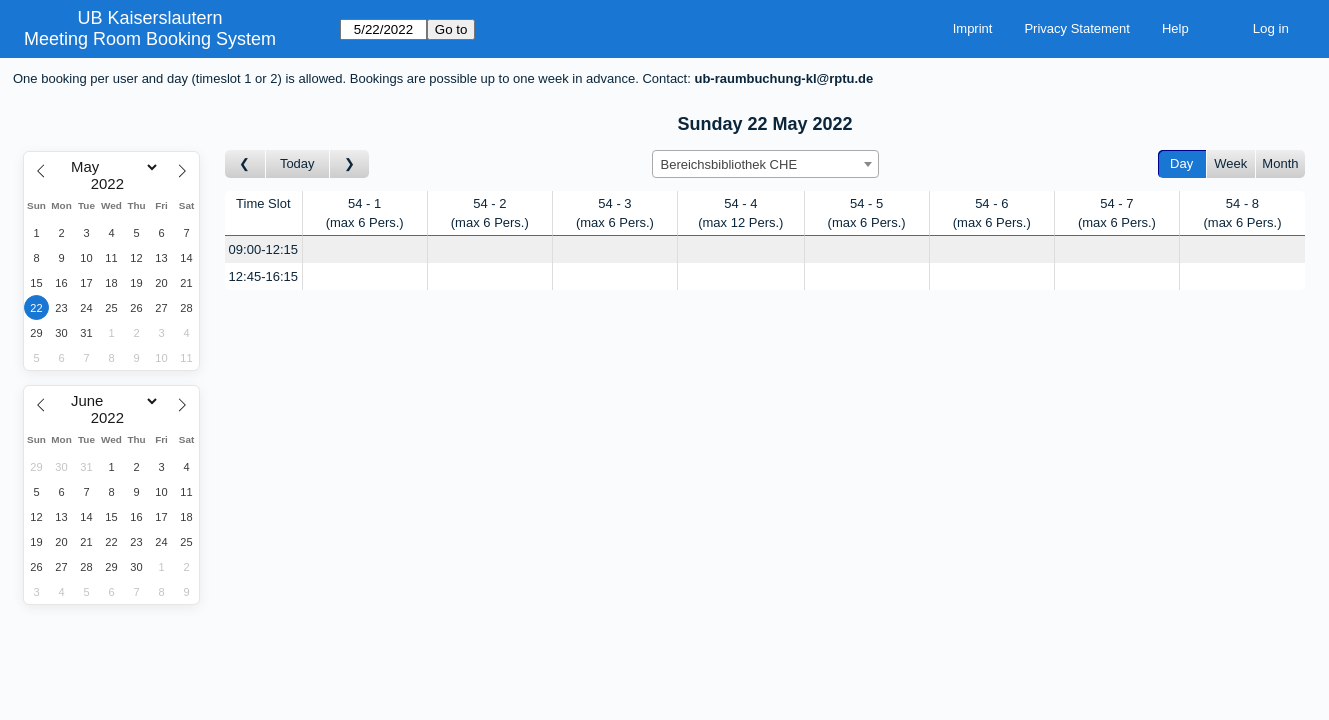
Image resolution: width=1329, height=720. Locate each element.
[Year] (112, 184)
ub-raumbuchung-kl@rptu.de (783, 78)
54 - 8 (1242, 213)
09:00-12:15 (263, 249)
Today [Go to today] (297, 163)
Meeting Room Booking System (150, 39)
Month (1280, 163)
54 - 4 (740, 213)
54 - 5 (867, 213)
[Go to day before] (245, 164)
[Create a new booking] (365, 249)
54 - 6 (992, 213)
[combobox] (765, 164)
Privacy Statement (1077, 28)
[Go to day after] (350, 164)
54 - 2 (490, 213)
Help (1175, 28)
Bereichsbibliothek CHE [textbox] (729, 164)
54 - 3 (615, 213)
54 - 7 (1117, 213)
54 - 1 (365, 213)
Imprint (973, 28)
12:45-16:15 (263, 276)
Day (1181, 163)
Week (1230, 163)
